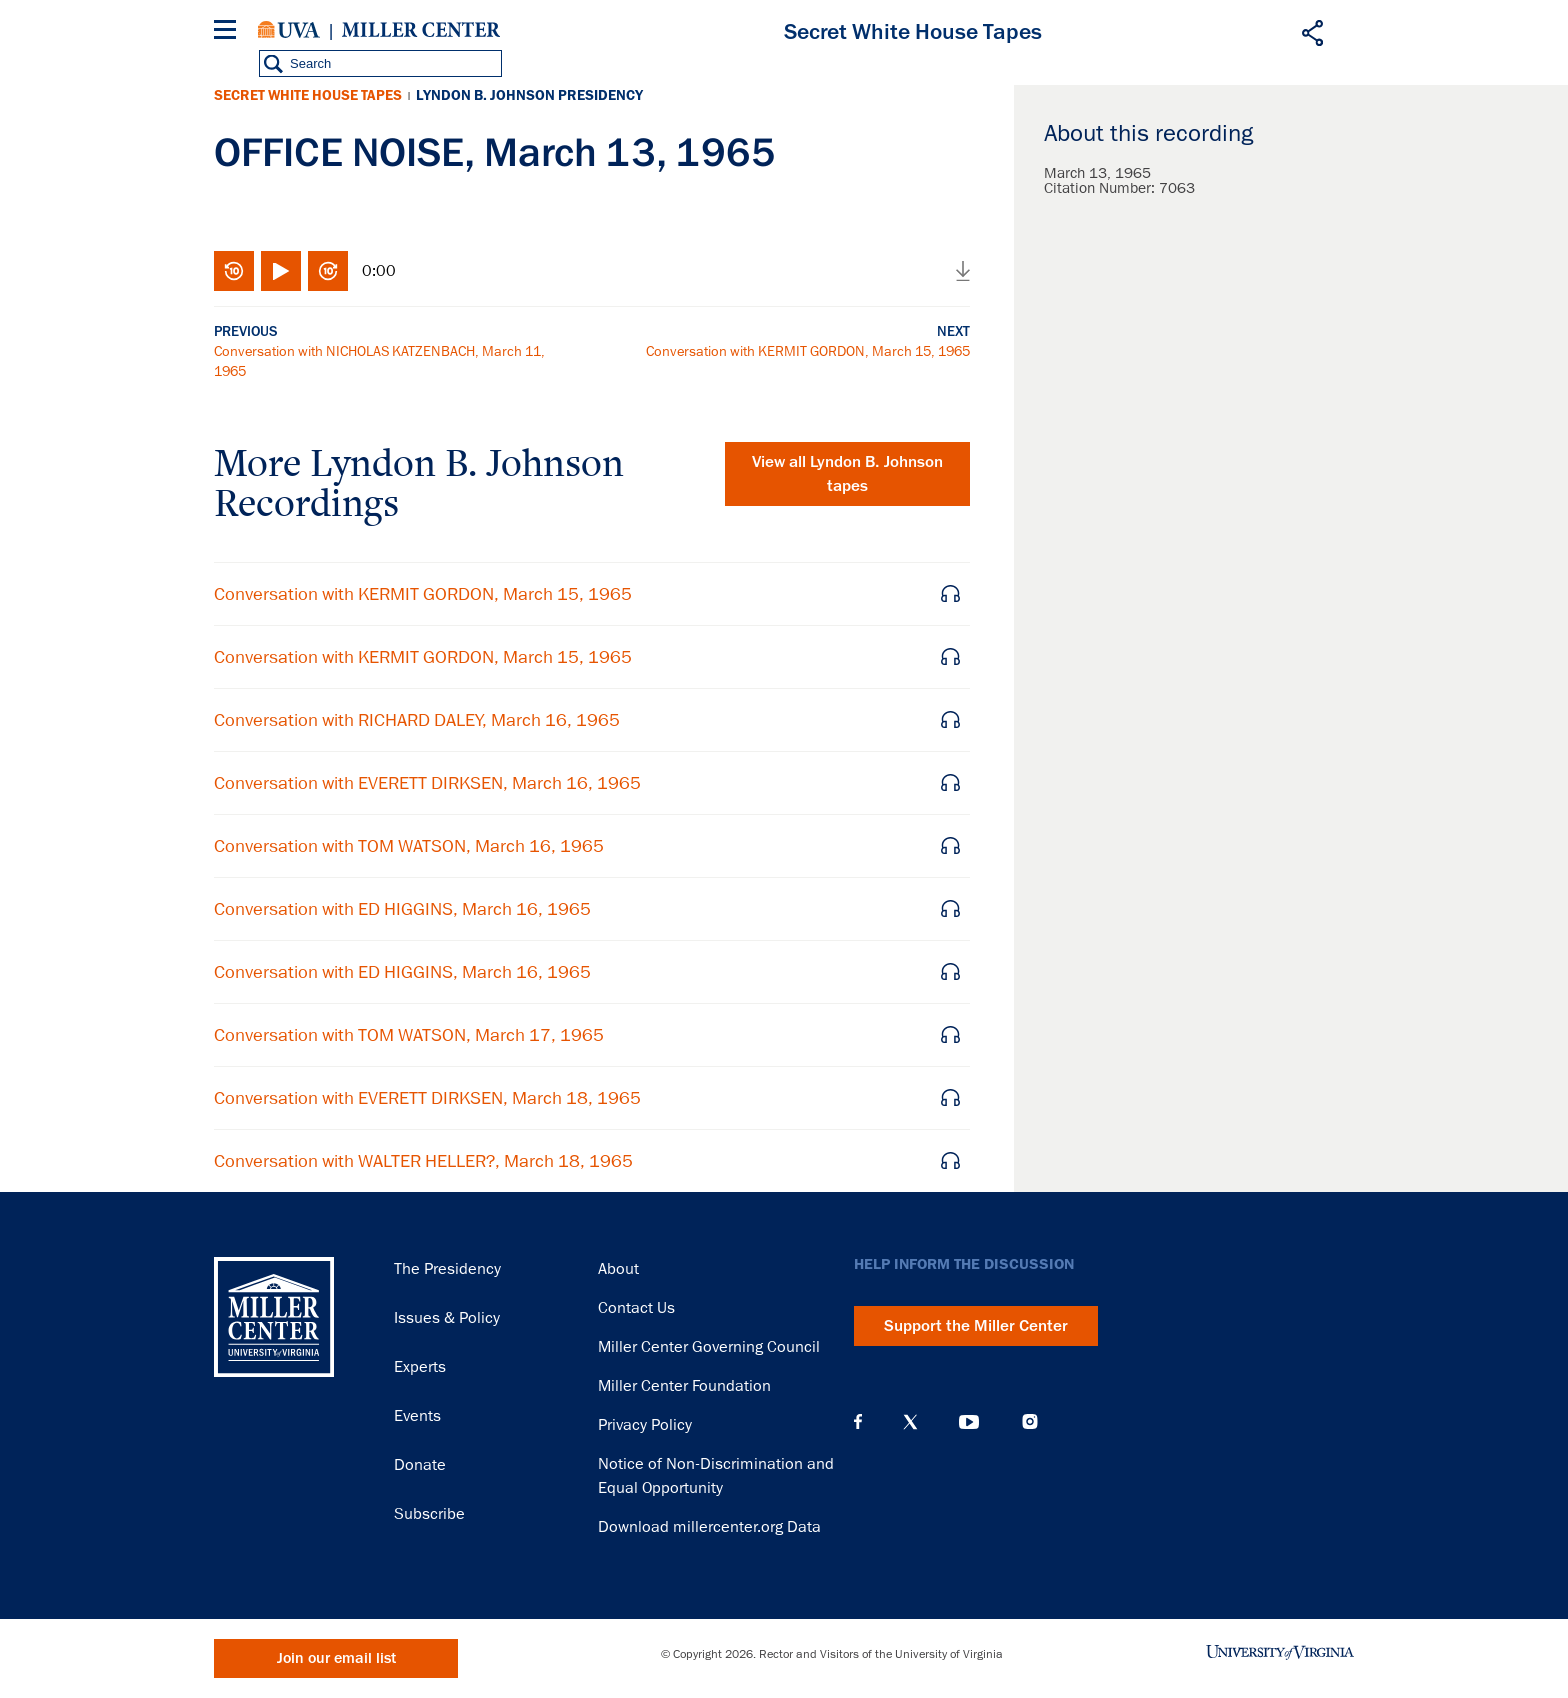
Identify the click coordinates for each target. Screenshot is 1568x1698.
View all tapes (847, 474)
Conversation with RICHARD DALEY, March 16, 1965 (417, 720)
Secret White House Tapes (308, 95)
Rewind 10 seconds (234, 271)
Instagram (1030, 1421)
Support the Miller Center (976, 1326)
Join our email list (336, 1658)
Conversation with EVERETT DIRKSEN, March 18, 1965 (427, 1098)
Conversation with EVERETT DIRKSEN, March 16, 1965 (427, 783)
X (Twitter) (910, 1422)
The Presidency (447, 1269)
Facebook (858, 1422)
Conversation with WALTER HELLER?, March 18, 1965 (423, 1161)
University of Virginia (289, 30)
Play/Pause (281, 271)
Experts (420, 1367)
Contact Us (636, 1308)
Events (417, 1416)
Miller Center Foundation (684, 1386)
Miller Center (421, 30)
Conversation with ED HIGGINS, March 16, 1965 (402, 909)
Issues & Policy (447, 1318)
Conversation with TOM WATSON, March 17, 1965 (409, 1035)
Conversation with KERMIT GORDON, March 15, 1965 (808, 351)
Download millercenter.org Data (709, 1527)
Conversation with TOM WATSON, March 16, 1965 (409, 846)
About (618, 1269)
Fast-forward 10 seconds (328, 271)
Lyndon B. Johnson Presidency (529, 95)
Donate (420, 1465)
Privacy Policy (645, 1425)
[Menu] (229, 32)
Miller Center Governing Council (709, 1347)
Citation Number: (1101, 188)
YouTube (969, 1422)
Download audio (963, 271)
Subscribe (429, 1514)
